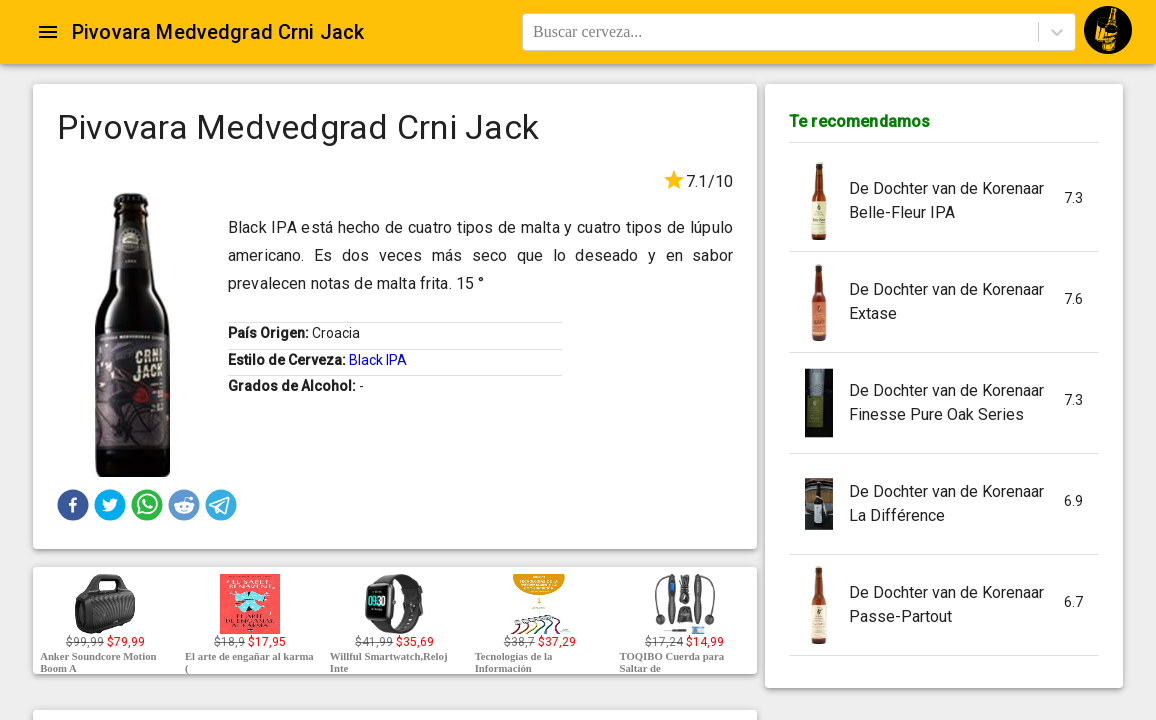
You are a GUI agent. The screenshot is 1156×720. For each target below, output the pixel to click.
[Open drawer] (48, 32)
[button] (73, 505)
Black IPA (378, 360)
